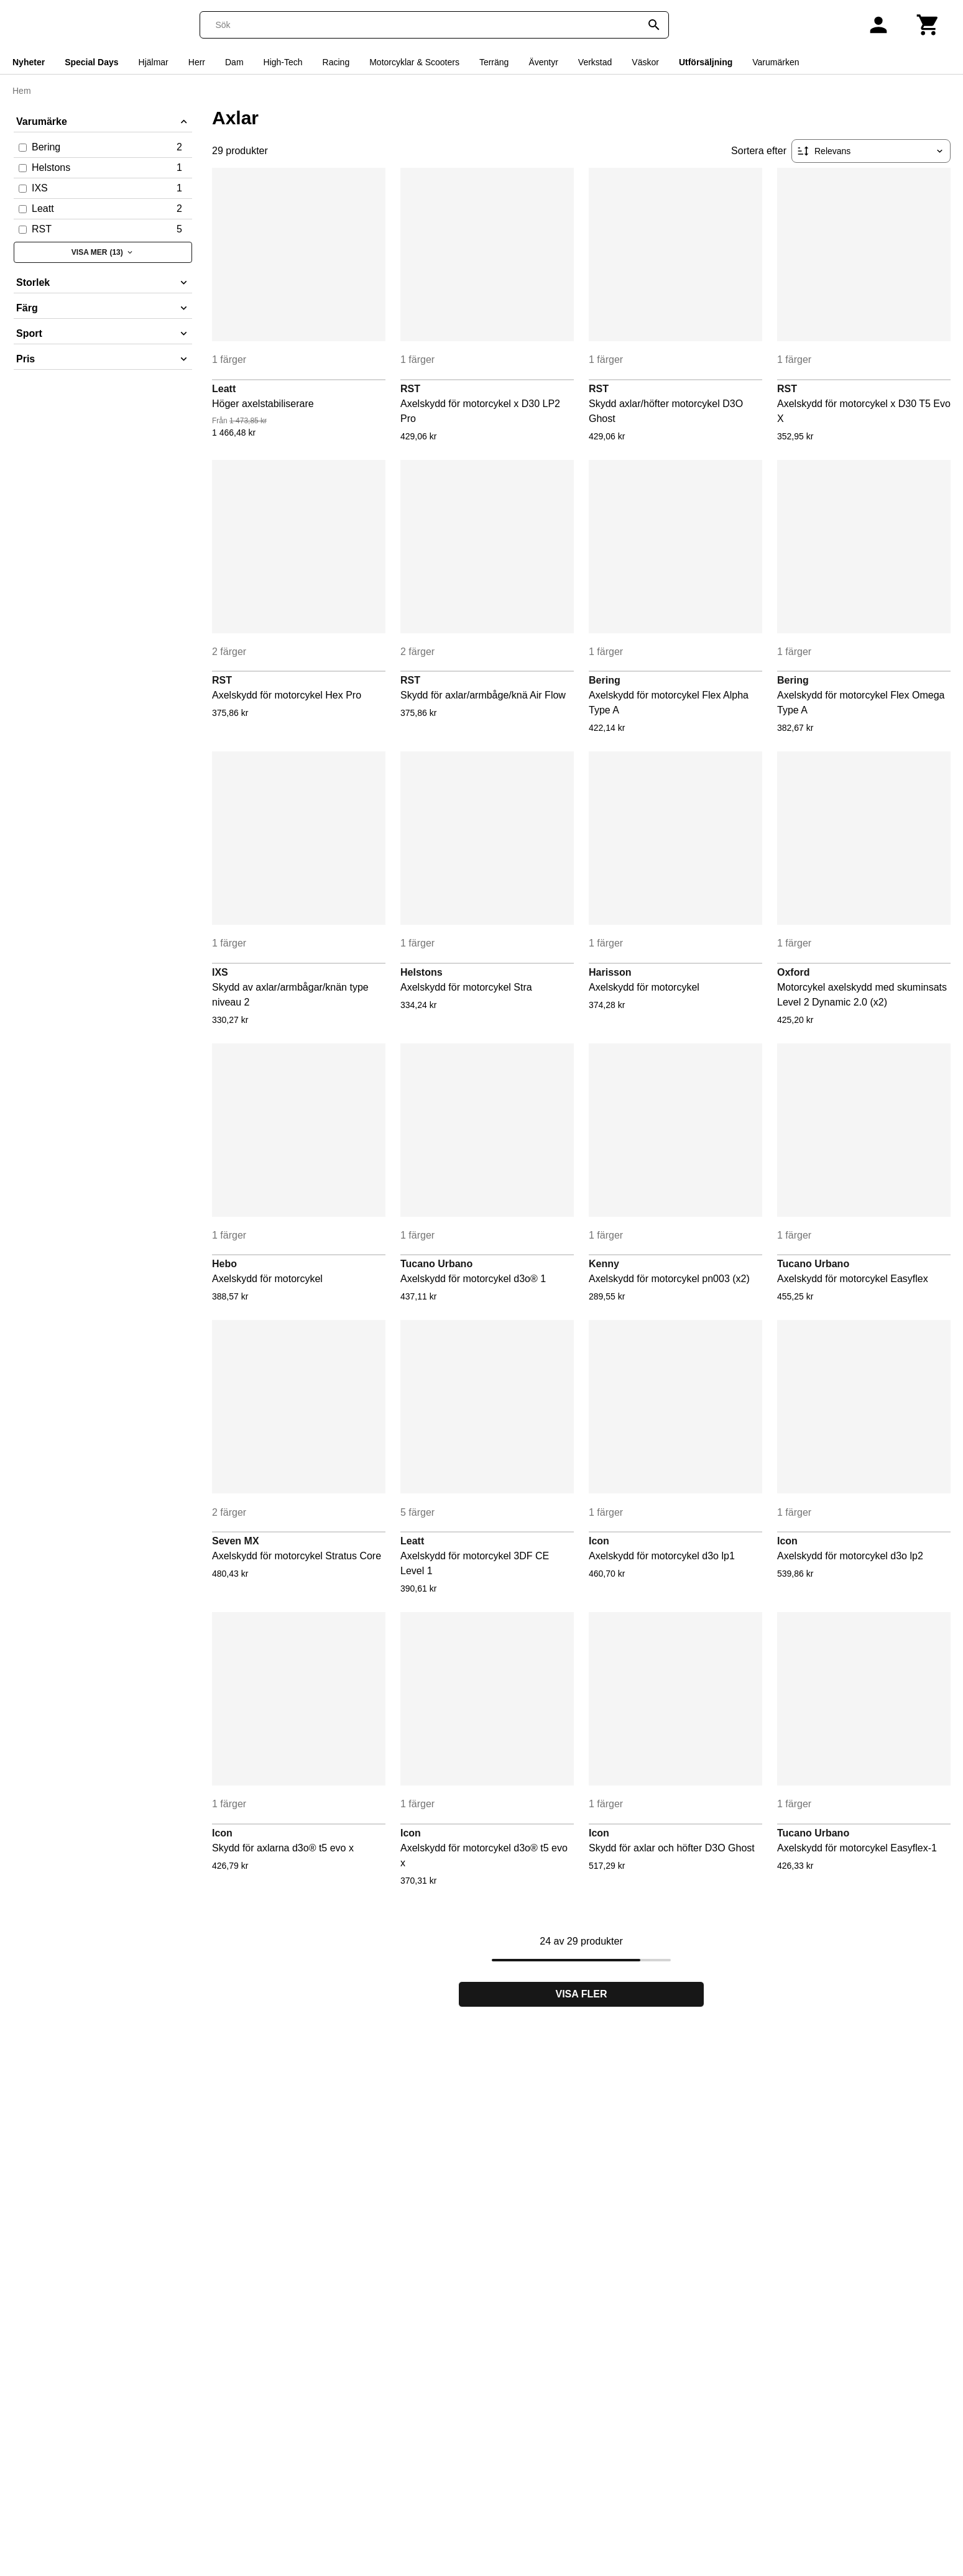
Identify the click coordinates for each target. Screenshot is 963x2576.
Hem (21, 91)
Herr (196, 62)
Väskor (645, 62)
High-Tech (283, 62)
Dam (234, 62)
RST (410, 388)
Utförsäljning (705, 62)
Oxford (793, 972)
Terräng (494, 62)
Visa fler (581, 1994)
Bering (604, 680)
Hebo (224, 1263)
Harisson (610, 972)
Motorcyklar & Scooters (414, 62)
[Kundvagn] (928, 24)
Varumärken (775, 62)
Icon (599, 1541)
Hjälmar (153, 62)
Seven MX (235, 1541)
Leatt (224, 388)
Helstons (421, 972)
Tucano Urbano (436, 1263)
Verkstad (595, 62)
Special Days (91, 62)
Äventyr (543, 62)
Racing (336, 62)
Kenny (604, 1263)
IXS (220, 972)
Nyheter (28, 62)
